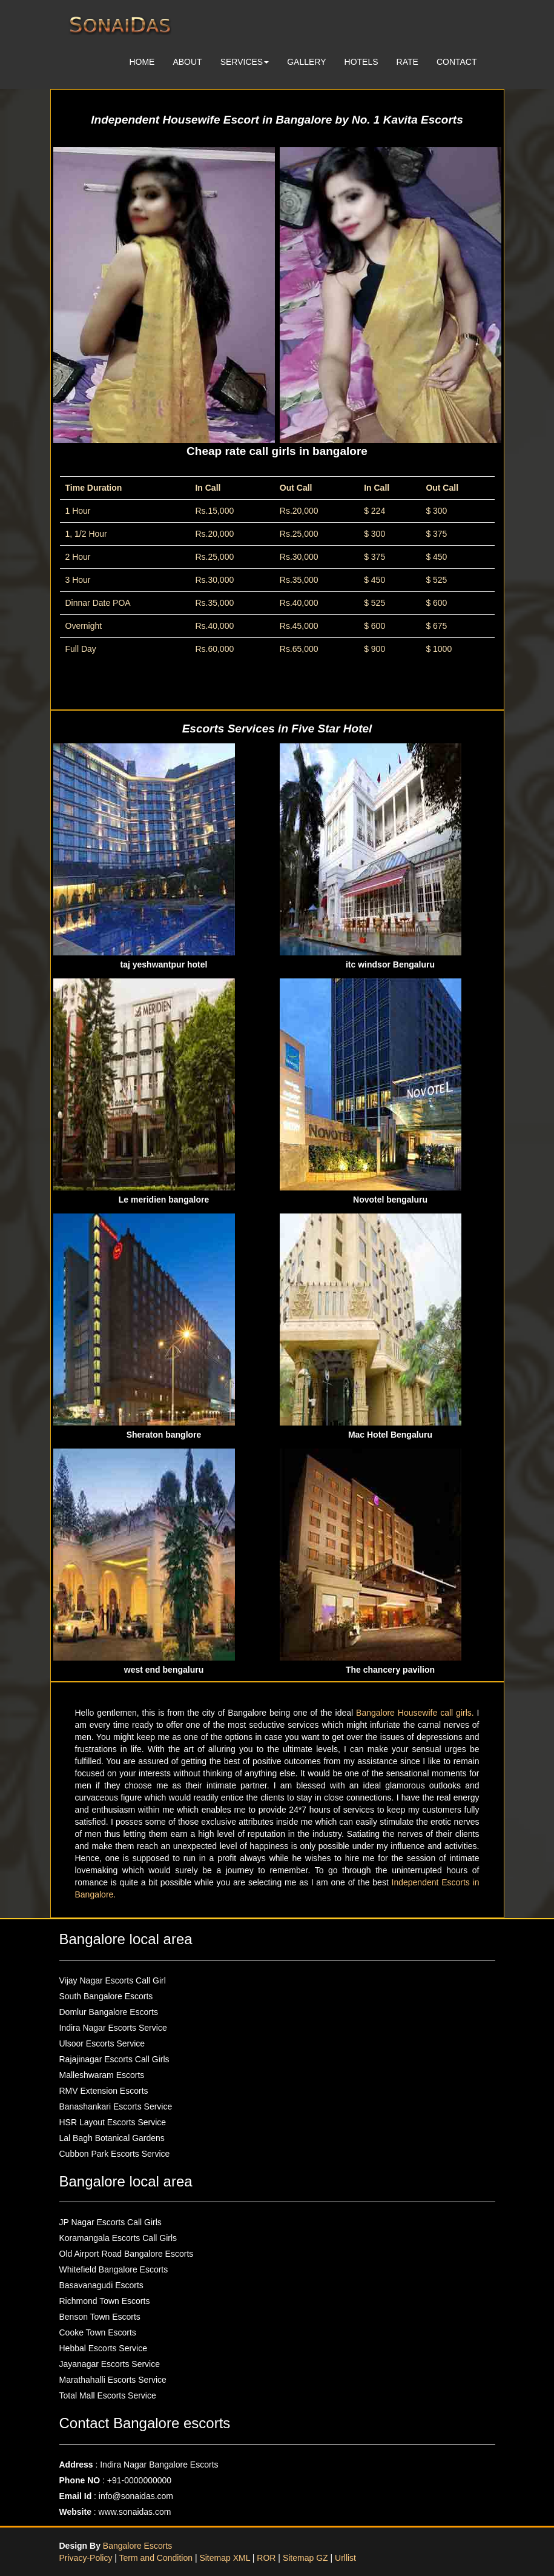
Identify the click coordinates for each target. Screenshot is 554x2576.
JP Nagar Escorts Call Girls (110, 2222)
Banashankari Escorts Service (116, 2106)
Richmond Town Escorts (104, 2301)
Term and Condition (157, 2558)
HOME (141, 62)
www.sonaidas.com (135, 2512)
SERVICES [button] (244, 62)
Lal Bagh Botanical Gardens (112, 2138)
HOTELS (361, 62)
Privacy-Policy (87, 2558)
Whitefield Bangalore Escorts (113, 2269)
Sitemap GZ (305, 2558)
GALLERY (306, 62)
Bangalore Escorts (137, 2546)
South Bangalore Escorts (106, 1996)
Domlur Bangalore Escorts (108, 2012)
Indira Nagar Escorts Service (113, 2028)
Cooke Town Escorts (97, 2332)
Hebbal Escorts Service (103, 2348)
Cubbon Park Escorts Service (114, 2154)
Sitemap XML (224, 2558)
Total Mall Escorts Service (107, 2395)
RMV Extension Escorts (103, 2091)
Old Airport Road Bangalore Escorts (126, 2254)
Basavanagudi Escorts (101, 2285)
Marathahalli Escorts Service (113, 2380)
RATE (407, 62)
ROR (266, 2558)
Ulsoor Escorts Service (102, 2043)
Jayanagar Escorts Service (109, 2364)
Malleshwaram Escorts (102, 2075)
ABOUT (187, 62)
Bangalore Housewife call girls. (416, 1713)
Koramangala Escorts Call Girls (118, 2238)
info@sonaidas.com (136, 2496)
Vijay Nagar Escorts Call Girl (112, 1980)
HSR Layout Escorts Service (113, 2122)
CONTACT (457, 62)
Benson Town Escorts (99, 2317)
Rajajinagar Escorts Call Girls (114, 2059)
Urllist (345, 2558)
